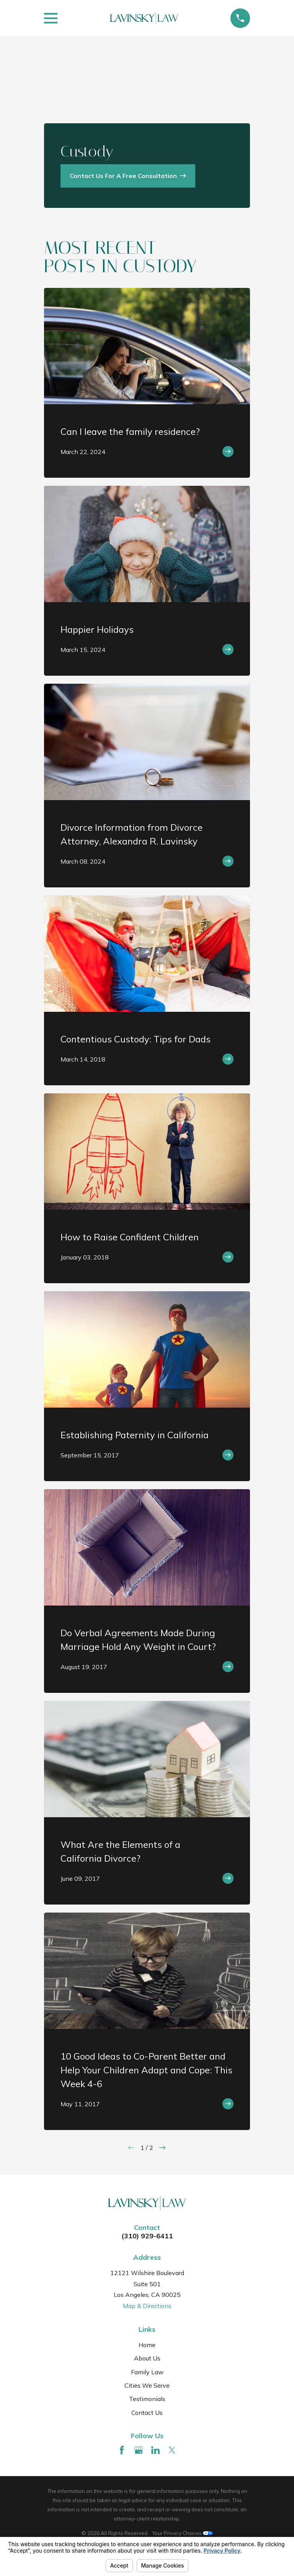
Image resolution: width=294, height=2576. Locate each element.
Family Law (147, 2372)
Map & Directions (147, 2306)
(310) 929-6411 (147, 2236)
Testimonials (147, 2399)
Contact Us (147, 2412)
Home (147, 2345)
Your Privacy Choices (182, 2533)
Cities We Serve (147, 2385)
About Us (147, 2358)
